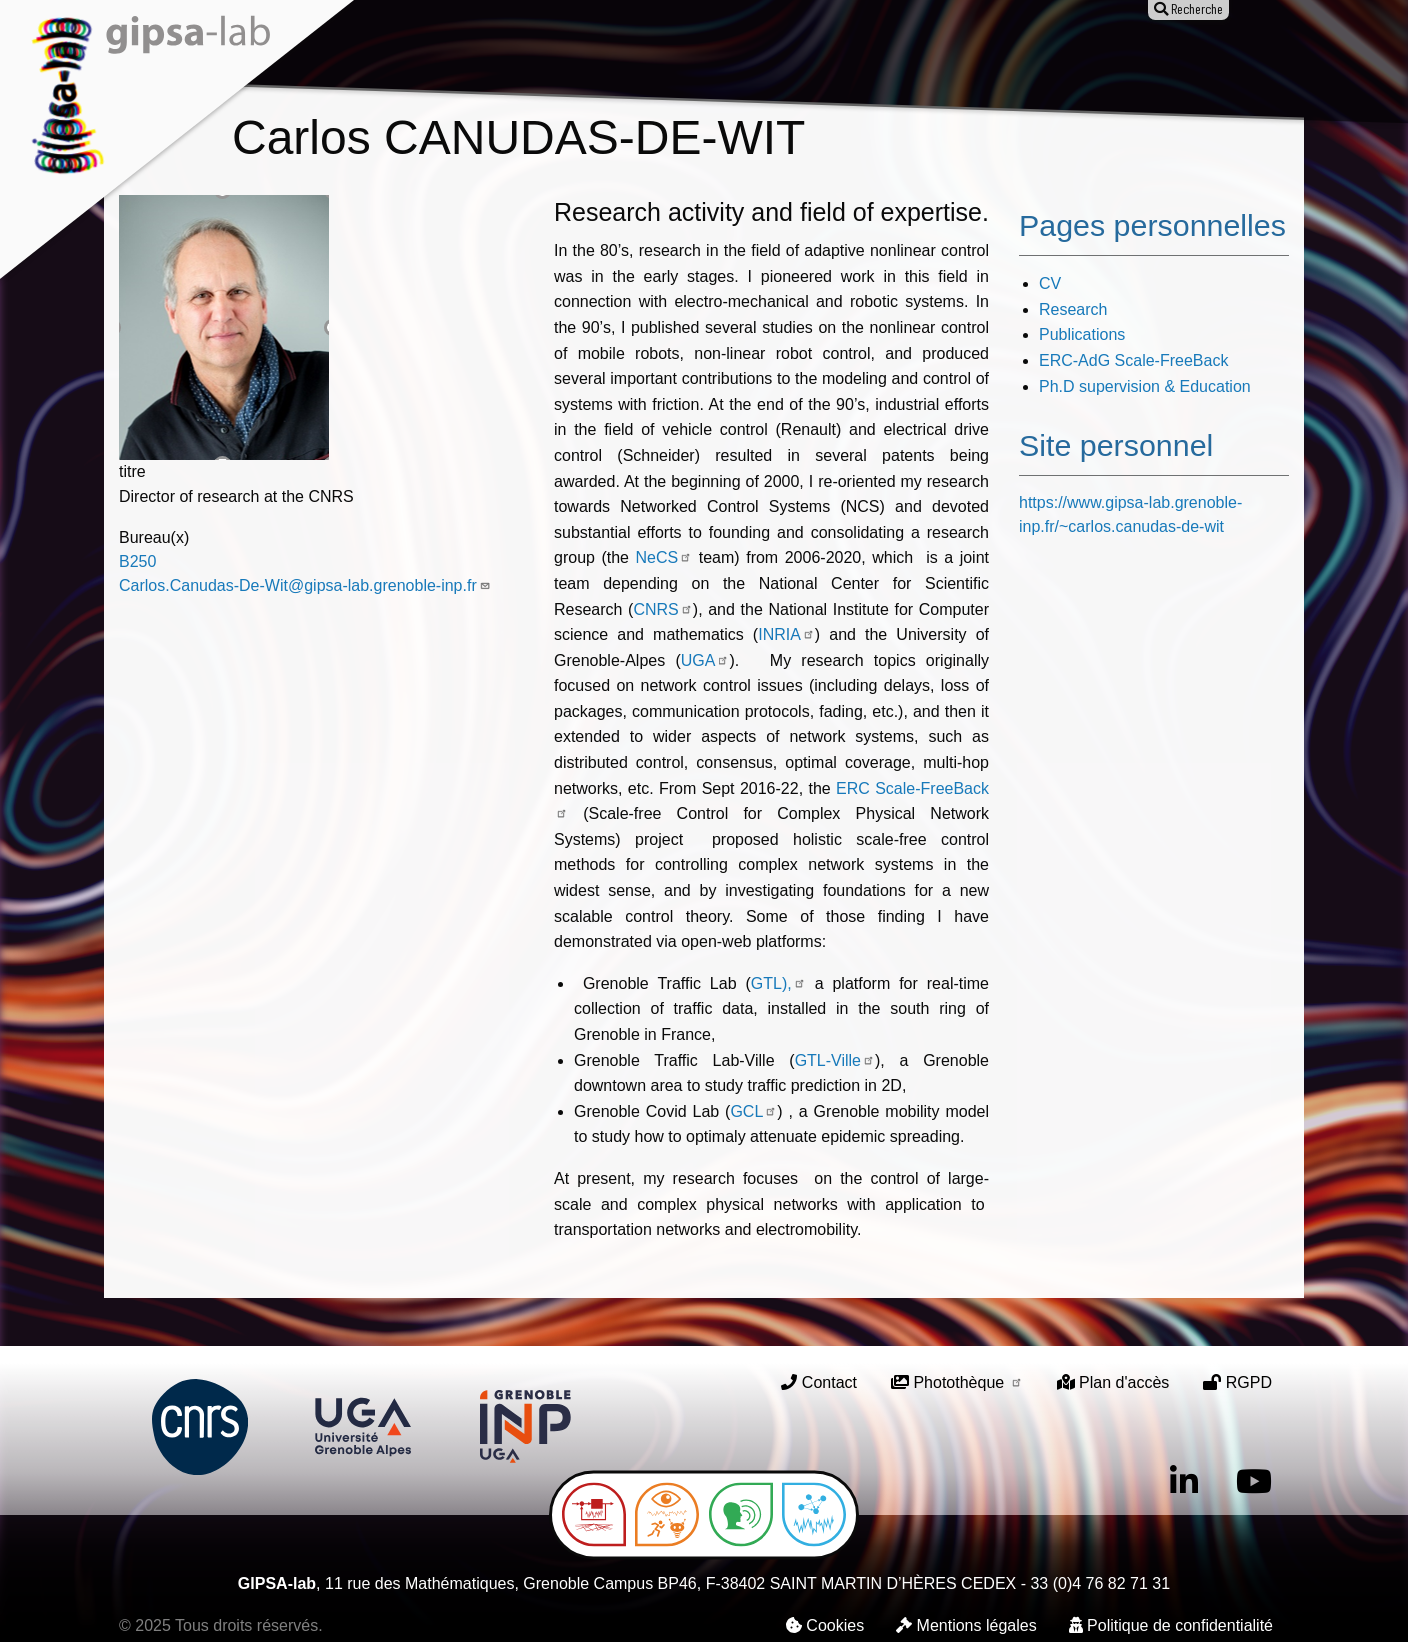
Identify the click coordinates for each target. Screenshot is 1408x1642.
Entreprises (996, 57)
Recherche (506, 57)
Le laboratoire (382, 57)
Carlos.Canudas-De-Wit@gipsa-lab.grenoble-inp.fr (305, 585)
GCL (753, 1111)
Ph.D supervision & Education (1145, 386)
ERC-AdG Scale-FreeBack (1133, 360)
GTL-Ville (835, 1060)
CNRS (662, 609)
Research (1073, 309)
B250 (137, 561)
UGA (705, 660)
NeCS (664, 557)
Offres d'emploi (864, 57)
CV (1050, 283)
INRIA (786, 634)
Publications (623, 57)
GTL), (778, 983)
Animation (738, 57)
